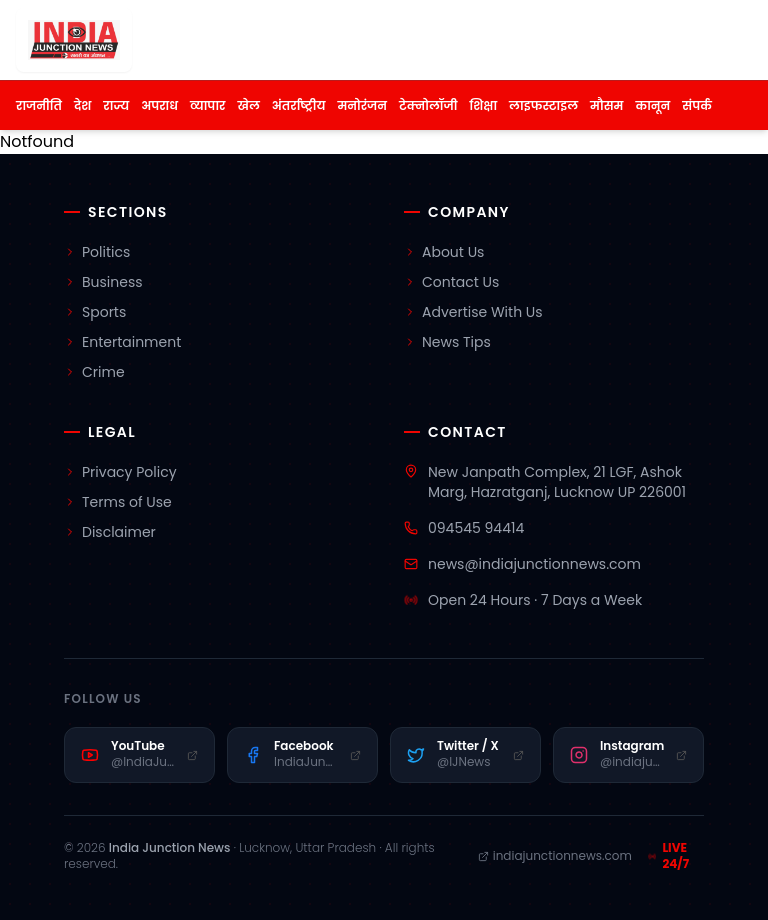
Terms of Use (118, 502)
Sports (95, 312)
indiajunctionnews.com (555, 856)
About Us (444, 252)
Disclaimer (110, 532)
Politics (97, 252)
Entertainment (122, 342)
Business (103, 282)
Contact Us (451, 282)
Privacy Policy (120, 472)
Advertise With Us (473, 312)
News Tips (447, 342)
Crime (94, 372)
